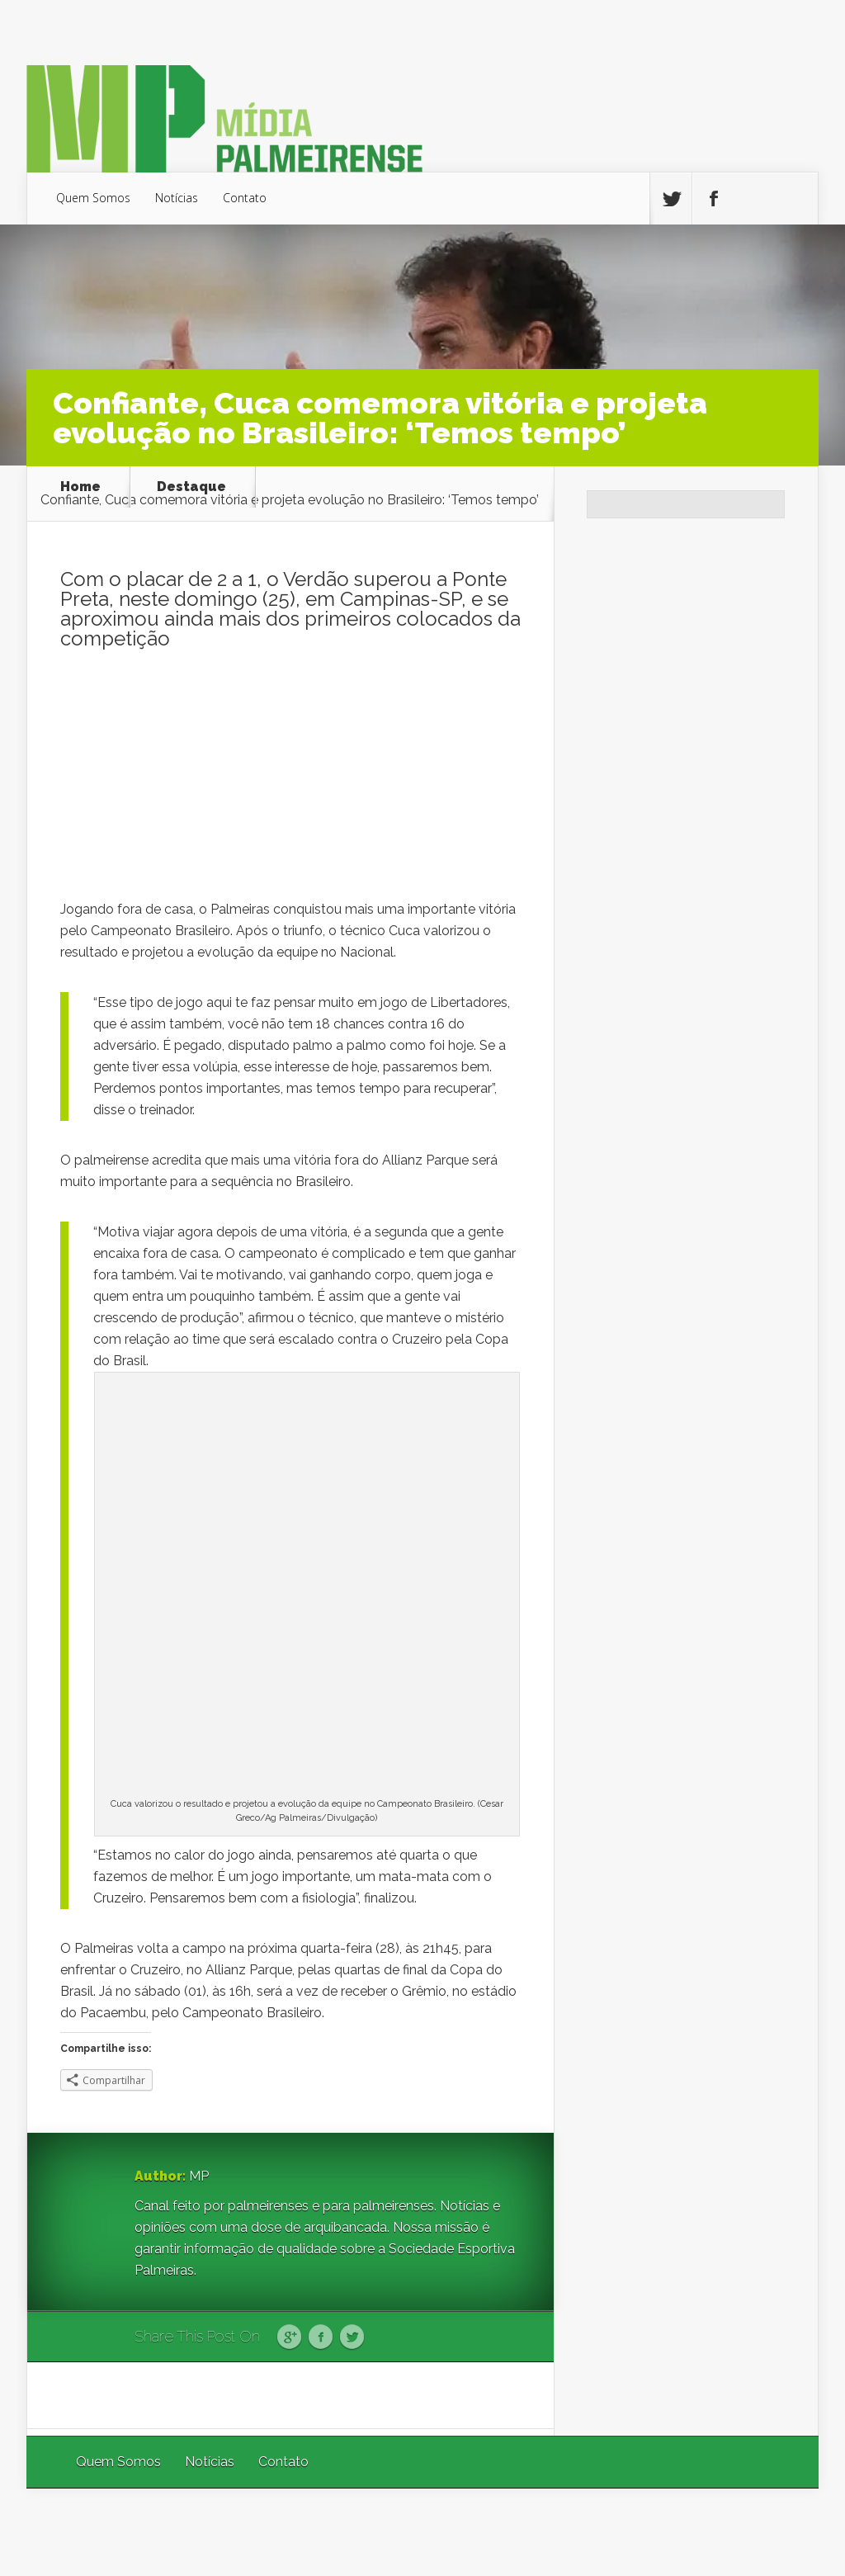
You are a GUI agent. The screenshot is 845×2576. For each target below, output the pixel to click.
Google (289, 2337)
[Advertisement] (290, 783)
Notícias (176, 198)
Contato (245, 198)
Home (80, 487)
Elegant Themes (598, 2532)
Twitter (352, 2337)
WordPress (780, 2532)
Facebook (320, 2337)
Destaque (191, 487)
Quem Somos (93, 198)
